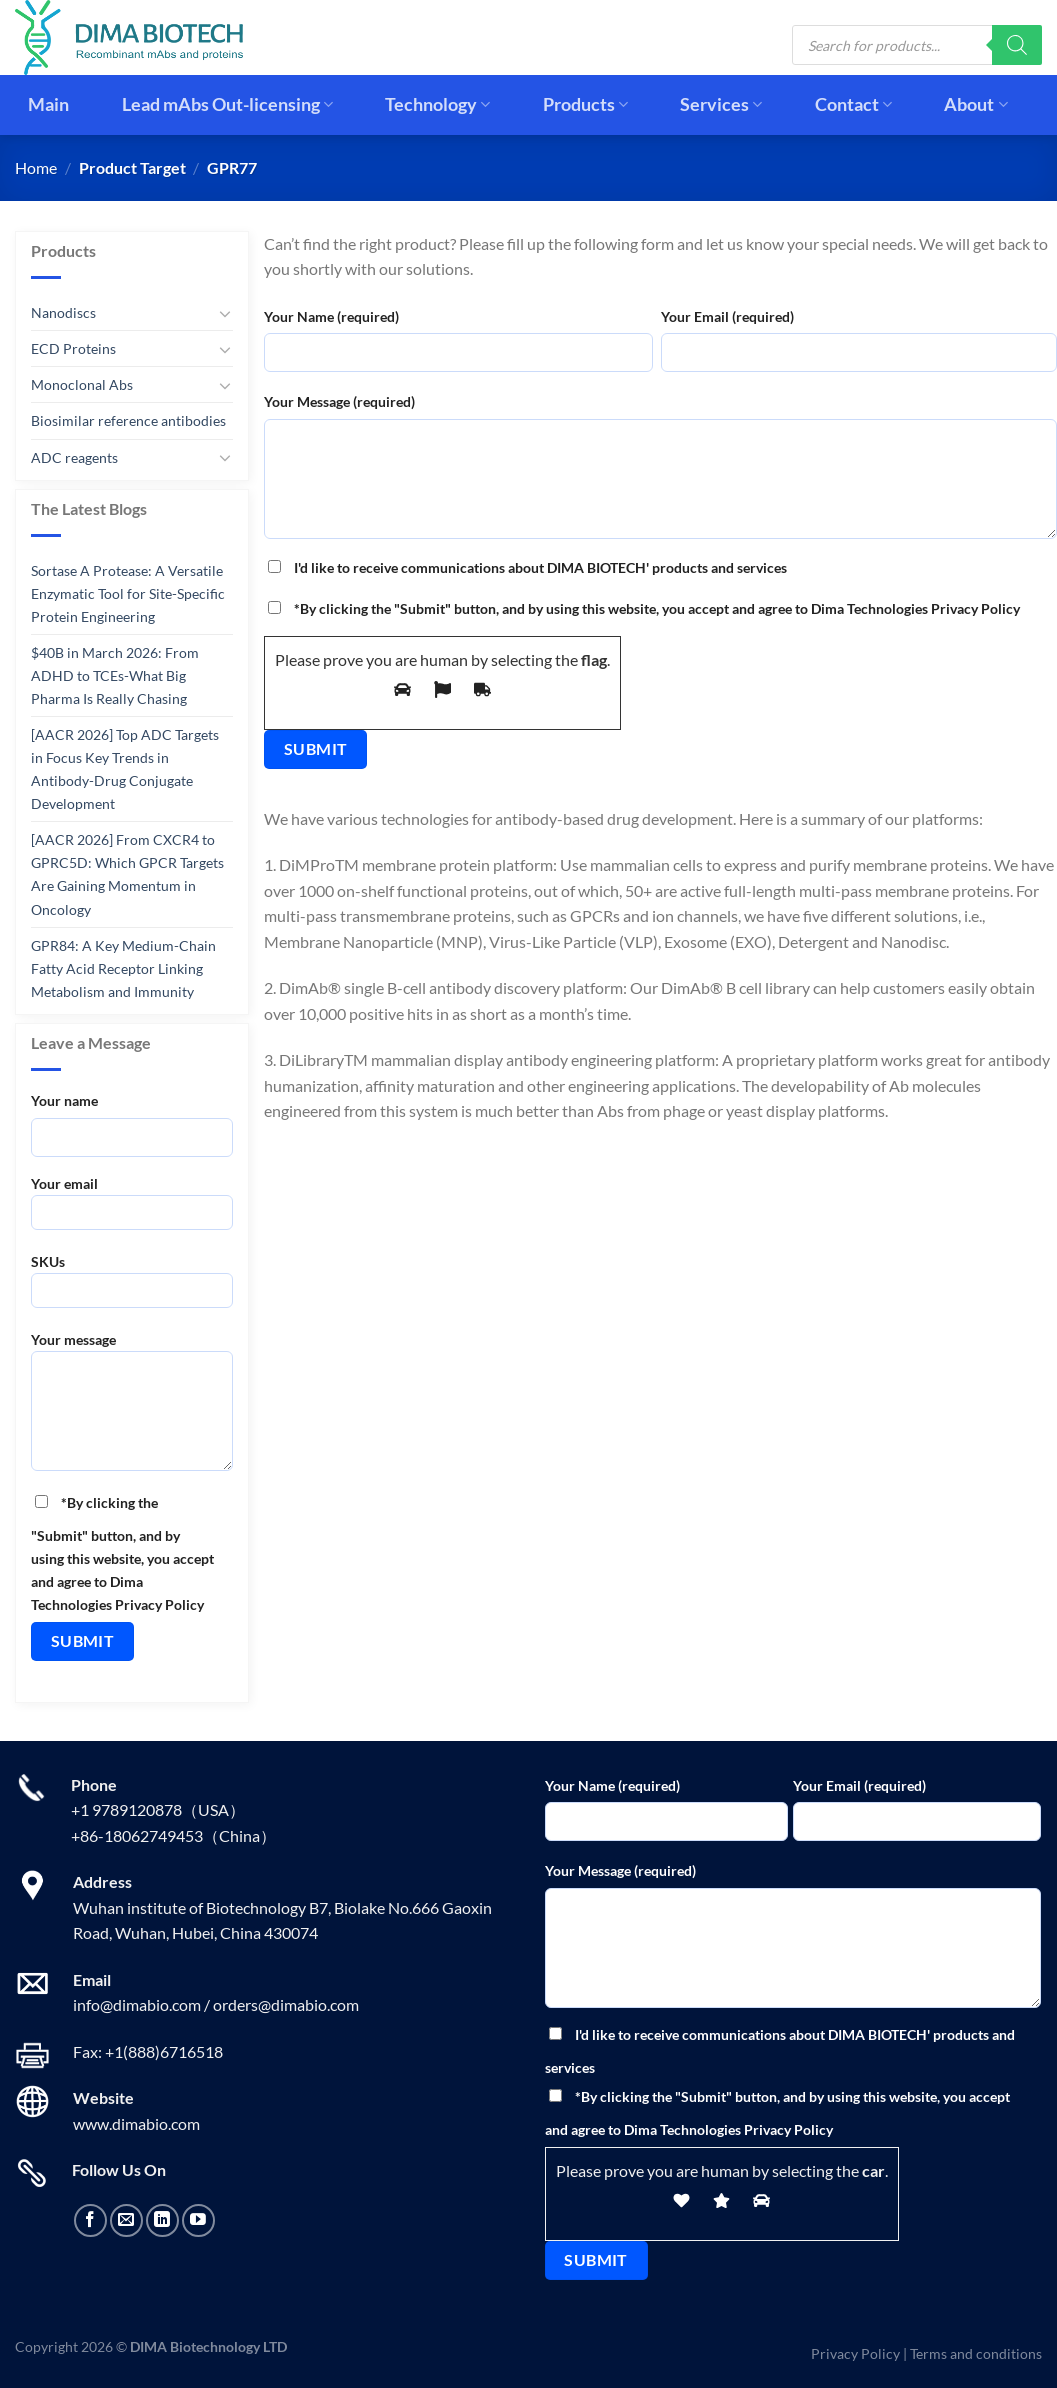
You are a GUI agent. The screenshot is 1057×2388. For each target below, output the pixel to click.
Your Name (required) (331, 316)
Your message (132, 1407)
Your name (64, 1100)
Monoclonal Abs (82, 384)
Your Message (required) (339, 401)
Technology (437, 104)
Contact (853, 104)
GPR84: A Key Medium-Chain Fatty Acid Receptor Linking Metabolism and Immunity (123, 967)
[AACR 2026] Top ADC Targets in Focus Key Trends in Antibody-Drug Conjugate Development (125, 769)
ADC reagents (74, 456)
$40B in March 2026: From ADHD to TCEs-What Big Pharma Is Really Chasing (115, 675)
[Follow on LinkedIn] (162, 2220)
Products (585, 104)
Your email (132, 1209)
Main (48, 104)
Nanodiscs (63, 312)
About (975, 104)
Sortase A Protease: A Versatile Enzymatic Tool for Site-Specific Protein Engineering (128, 593)
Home (36, 167)
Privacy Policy (855, 2353)
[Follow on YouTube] (198, 2220)
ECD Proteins (73, 348)
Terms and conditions (976, 2353)
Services (721, 104)
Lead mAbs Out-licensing (227, 104)
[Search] (1017, 45)
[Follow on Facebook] (90, 2220)
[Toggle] (226, 312)
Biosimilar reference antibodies (128, 420)
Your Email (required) (727, 316)
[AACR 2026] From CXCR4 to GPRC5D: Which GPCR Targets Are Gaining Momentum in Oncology (127, 874)
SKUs (132, 1287)
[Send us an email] (126, 2220)
